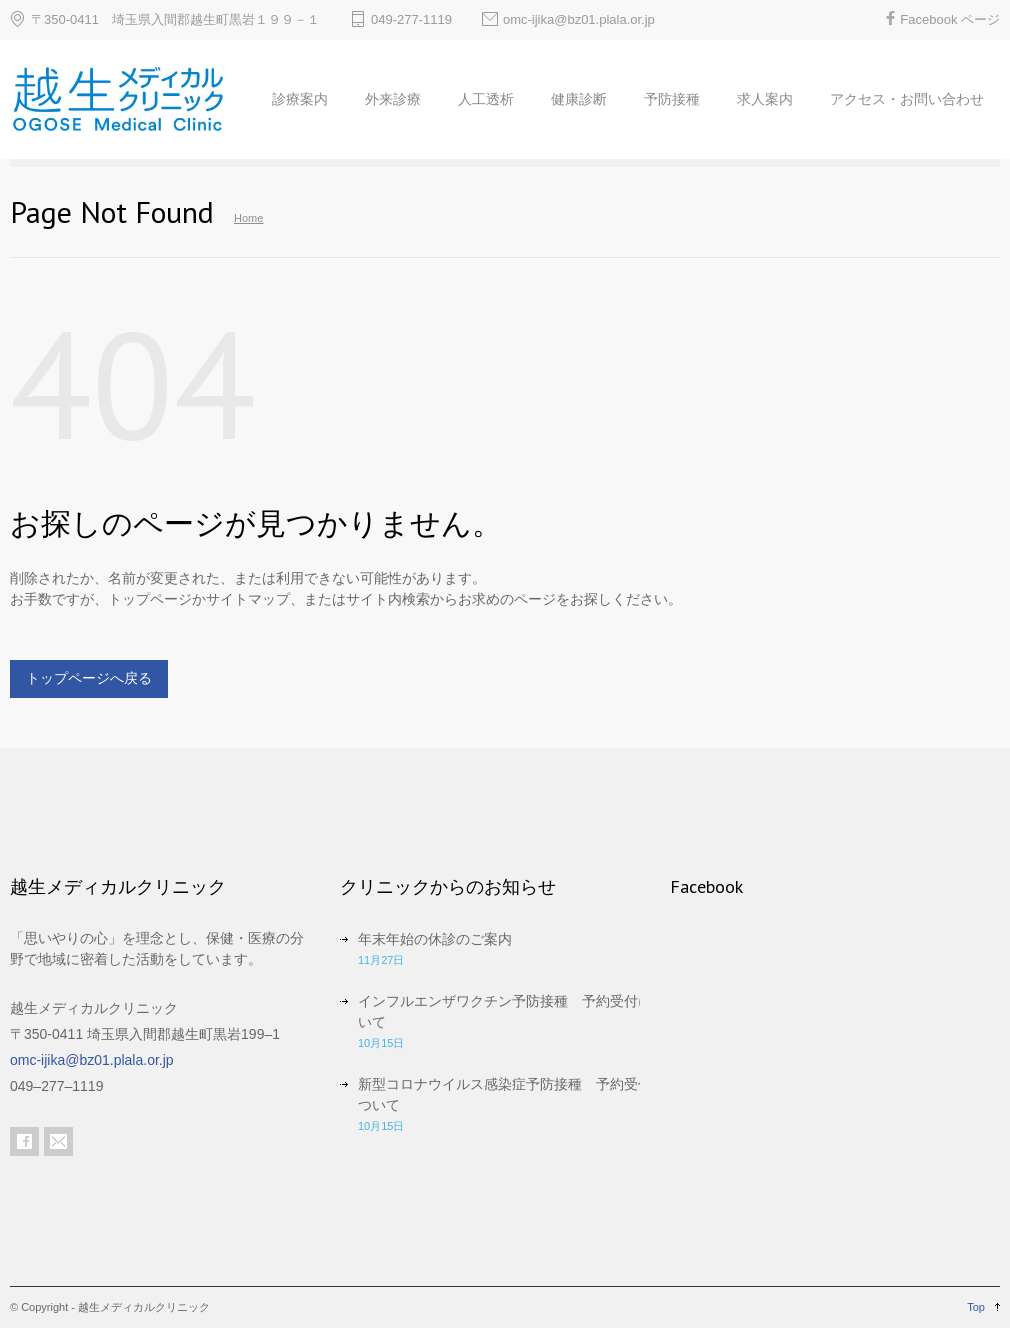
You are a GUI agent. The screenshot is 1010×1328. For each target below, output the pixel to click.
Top (976, 1307)
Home (248, 218)
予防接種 (672, 99)
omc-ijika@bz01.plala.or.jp (579, 19)
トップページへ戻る (89, 678)
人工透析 (486, 99)
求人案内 (765, 99)
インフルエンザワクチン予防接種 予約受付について (512, 1011)
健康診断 (579, 99)
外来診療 (393, 99)
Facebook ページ (950, 19)
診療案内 (300, 99)
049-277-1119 (411, 19)
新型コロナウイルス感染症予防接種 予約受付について (512, 1094)
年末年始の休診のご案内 (435, 939)
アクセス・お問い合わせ (907, 99)
